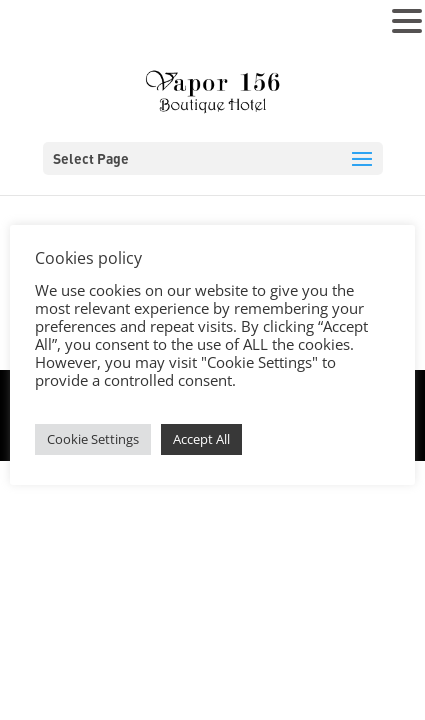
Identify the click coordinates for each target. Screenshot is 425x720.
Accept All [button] (201, 439)
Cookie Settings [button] (93, 439)
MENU (45, 25)
